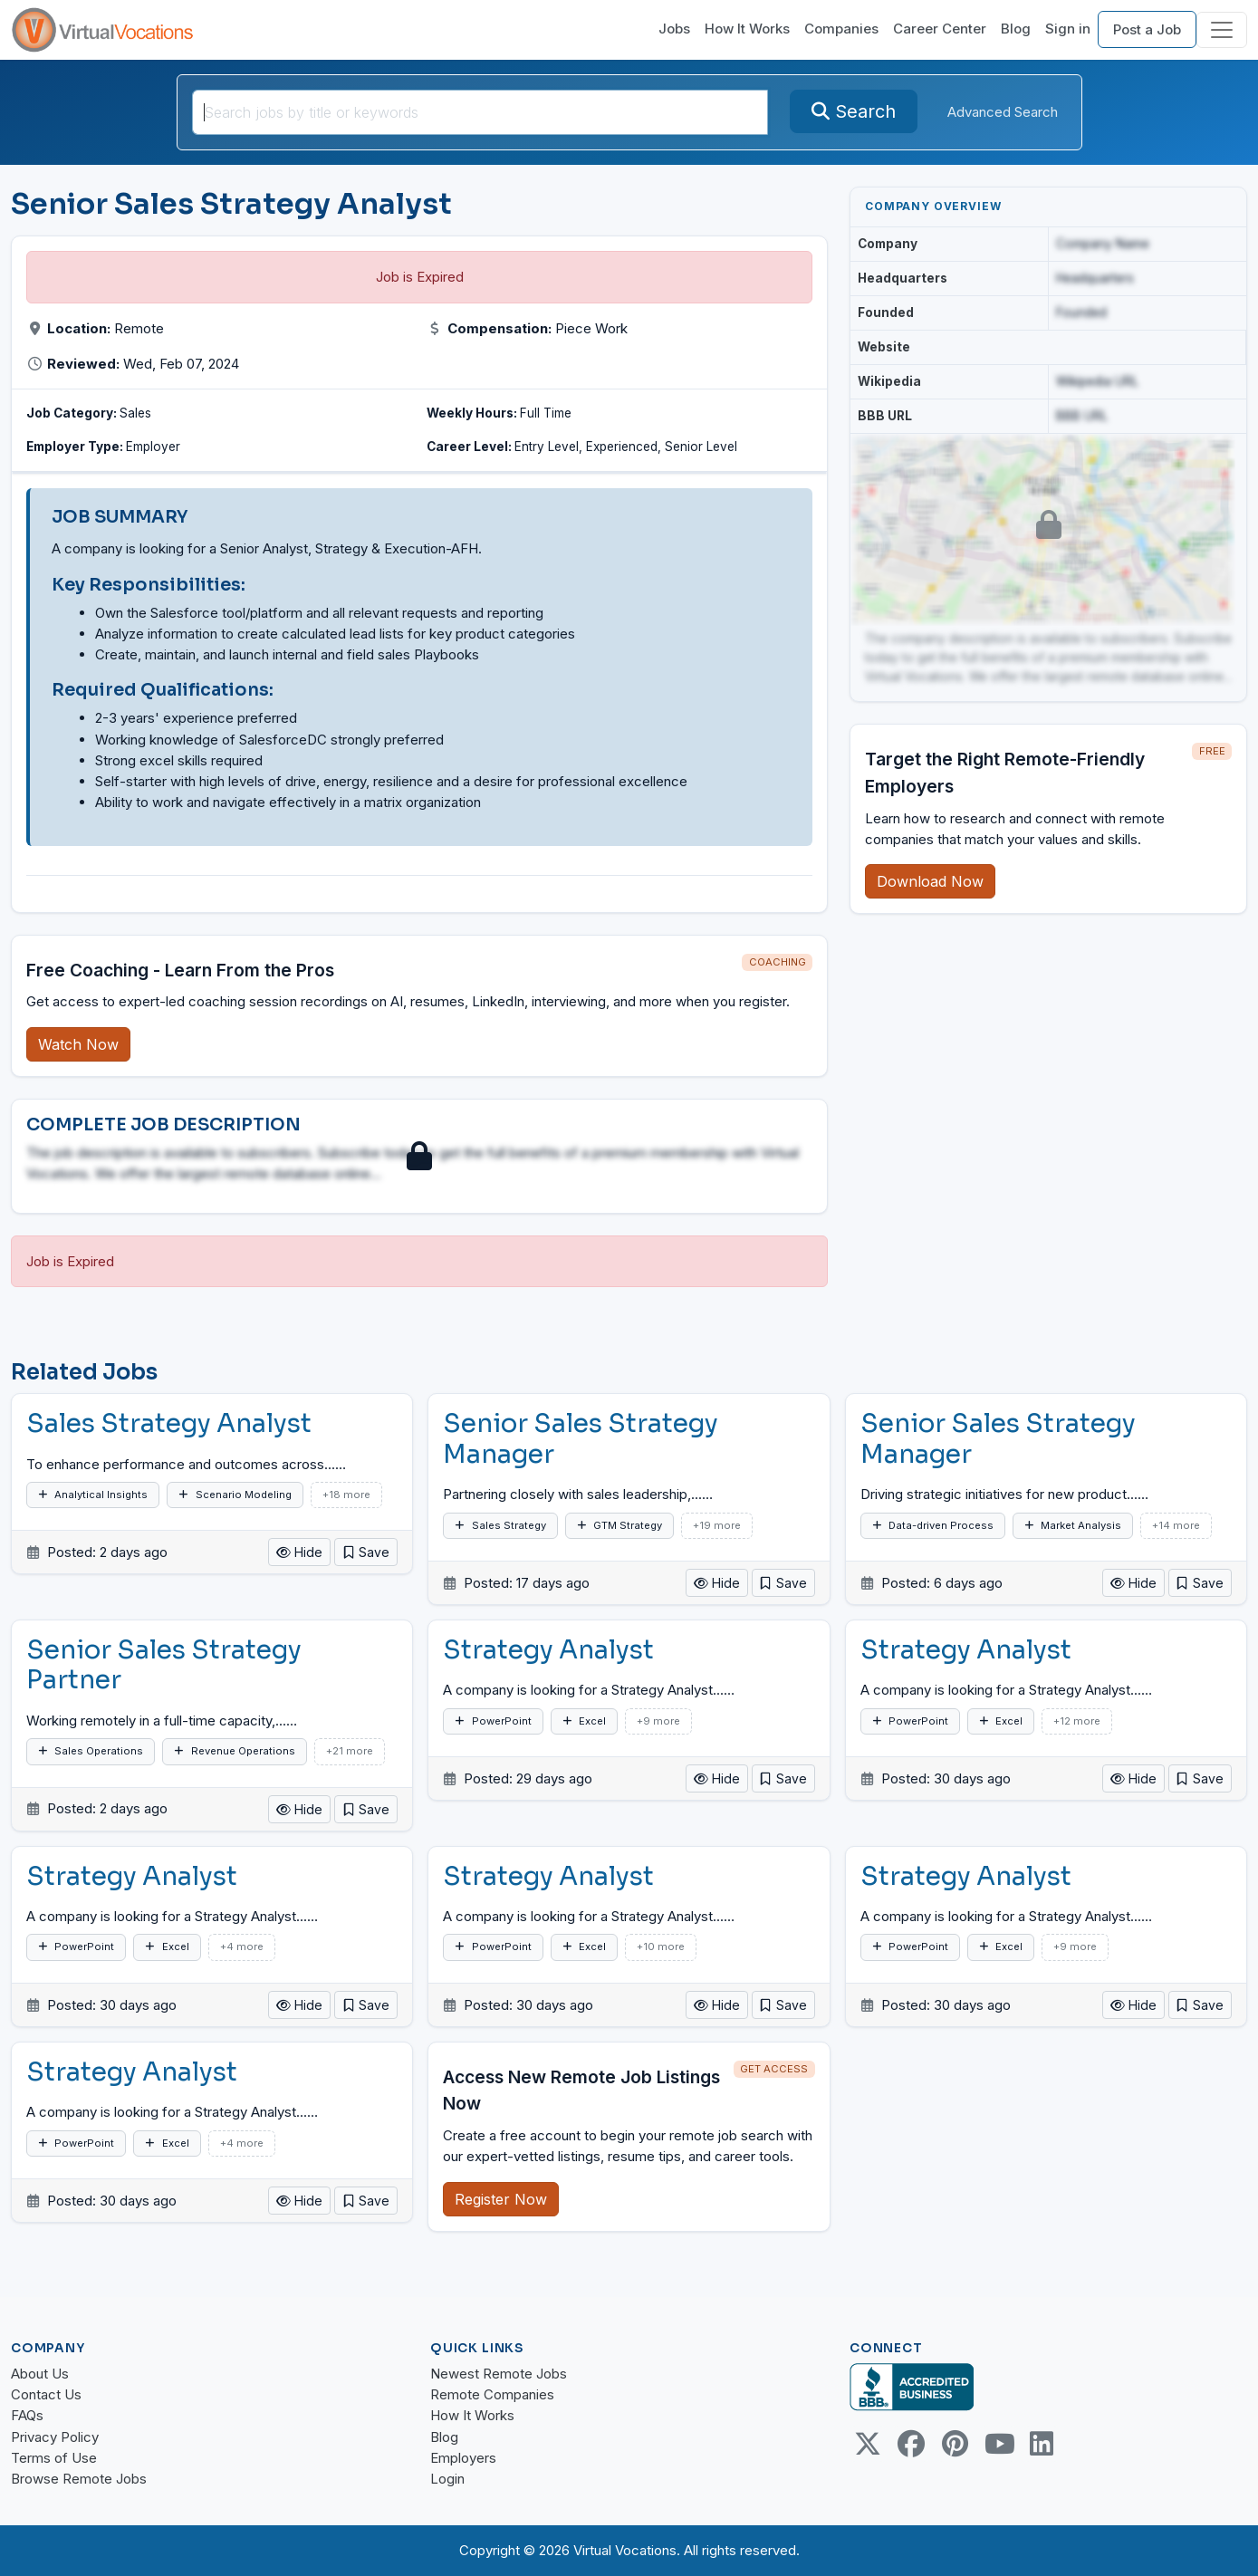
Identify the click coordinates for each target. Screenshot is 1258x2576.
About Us (40, 2373)
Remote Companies (492, 2394)
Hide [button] (299, 1552)
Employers (463, 2457)
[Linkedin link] (1041, 2444)
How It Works (747, 28)
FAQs (27, 2415)
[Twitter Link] (868, 2444)
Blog (1016, 28)
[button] (366, 1552)
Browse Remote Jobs (79, 2478)
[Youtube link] (998, 2444)
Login (447, 2478)
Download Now (930, 881)
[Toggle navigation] (1221, 30)
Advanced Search (1002, 111)
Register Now (501, 2199)
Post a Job (1147, 29)
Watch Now (78, 1044)
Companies (841, 28)
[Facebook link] (911, 2444)
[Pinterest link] (954, 2444)
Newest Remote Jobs (498, 2373)
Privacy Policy (55, 2437)
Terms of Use (54, 2457)
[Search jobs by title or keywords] (480, 112)
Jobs (674, 28)
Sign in (1067, 28)
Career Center (939, 28)
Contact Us (46, 2394)
